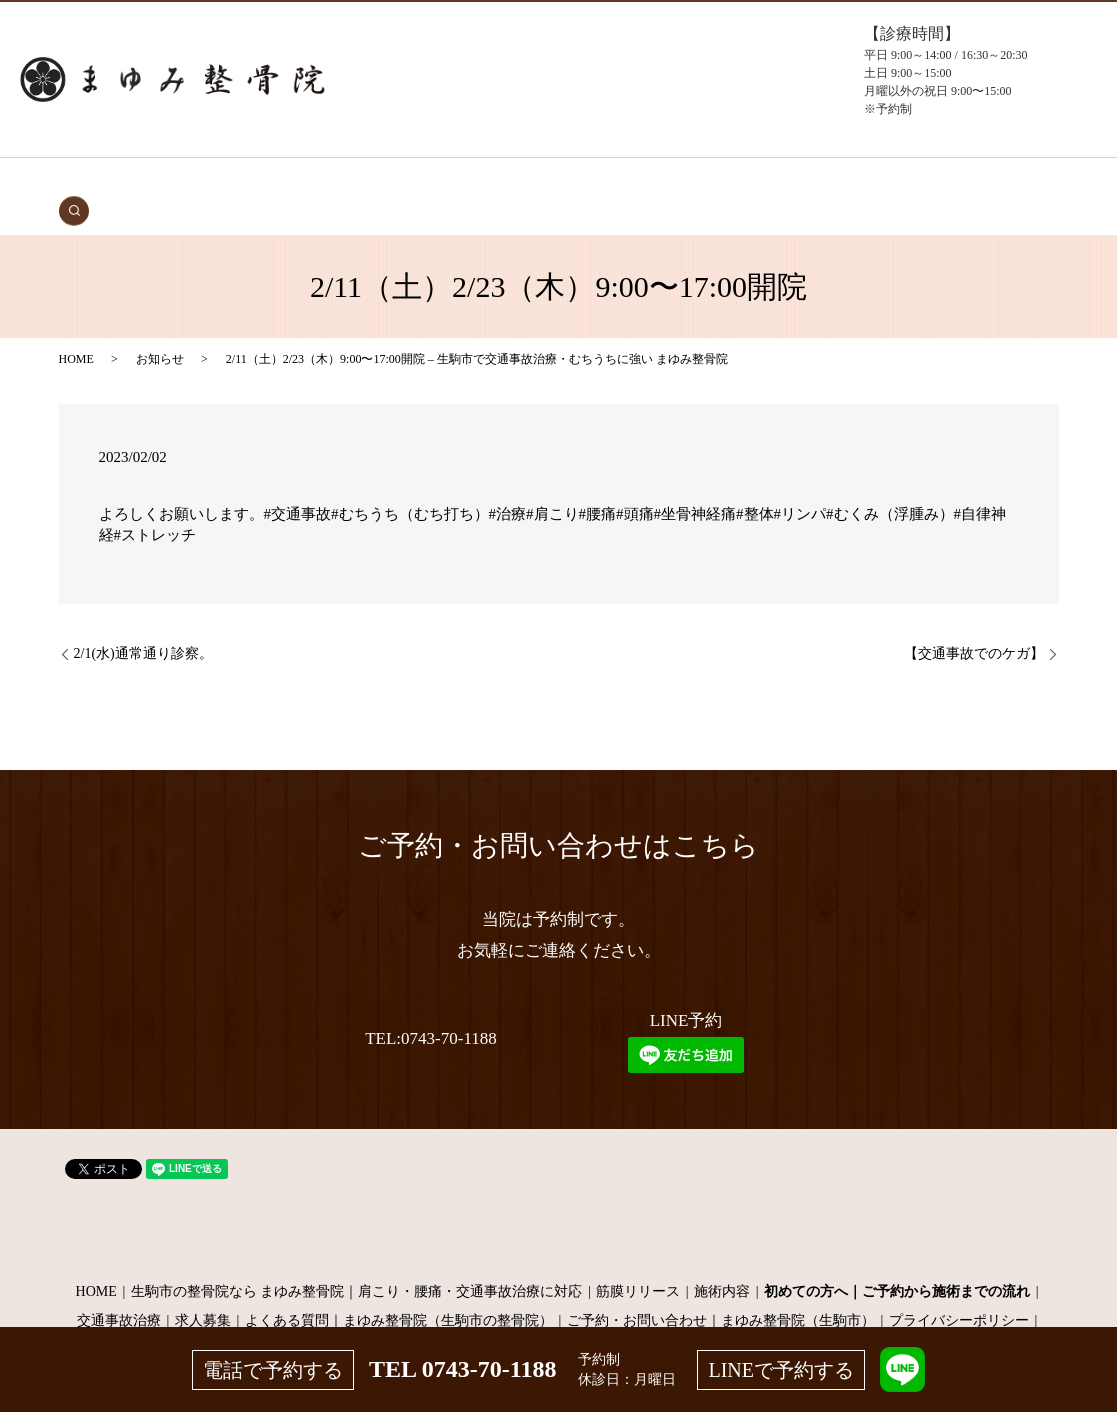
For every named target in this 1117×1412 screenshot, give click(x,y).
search (942, 181)
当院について (640, 181)
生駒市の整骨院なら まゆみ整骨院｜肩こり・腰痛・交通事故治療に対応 (357, 1260)
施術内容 (722, 1260)
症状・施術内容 (448, 181)
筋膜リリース (638, 1260)
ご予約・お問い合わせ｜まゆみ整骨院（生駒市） (721, 1290)
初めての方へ (349, 181)
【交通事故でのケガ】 (974, 623)
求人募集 (203, 1290)
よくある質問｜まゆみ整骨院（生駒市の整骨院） (399, 1290)
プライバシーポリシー (959, 1290)
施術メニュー (547, 181)
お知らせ (160, 328)
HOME (185, 181)
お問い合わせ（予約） (852, 181)
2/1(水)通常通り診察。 (143, 623)
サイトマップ (559, 1319)
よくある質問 (732, 181)
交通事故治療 (256, 181)
